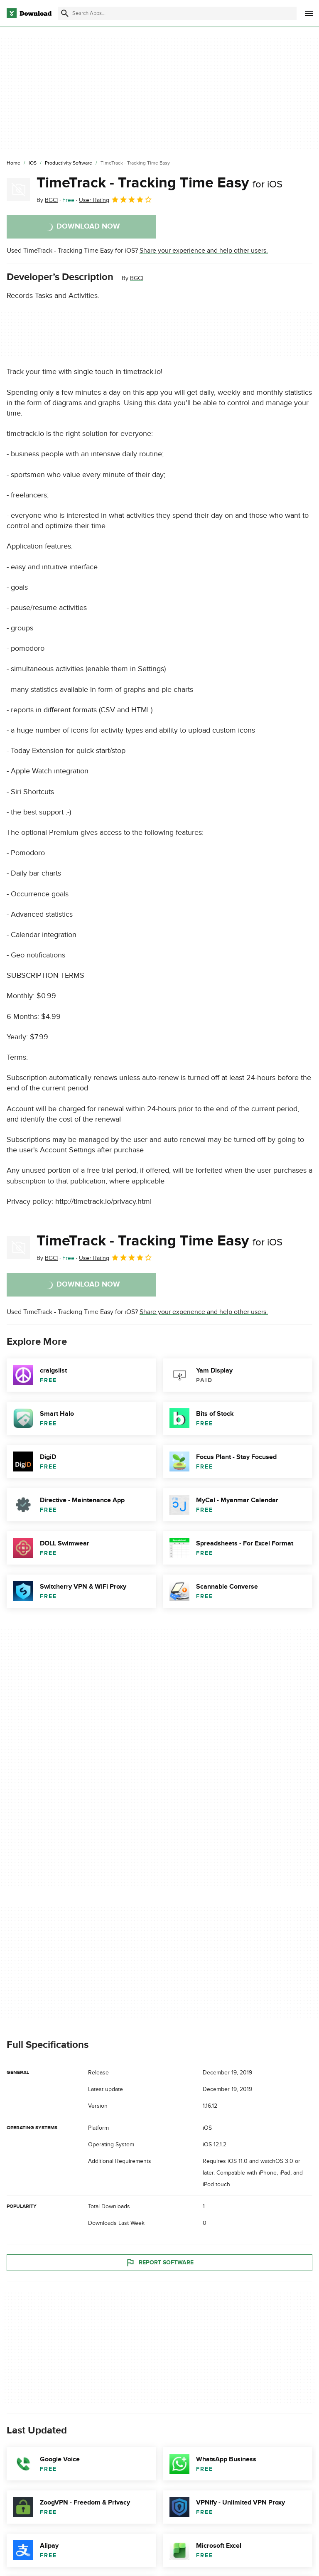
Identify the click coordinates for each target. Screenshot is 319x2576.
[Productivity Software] (68, 163)
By (47, 200)
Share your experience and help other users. (204, 250)
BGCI (136, 278)
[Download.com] (29, 13)
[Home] (13, 163)
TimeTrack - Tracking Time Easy (159, 183)
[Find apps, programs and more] (177, 13)
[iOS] (33, 163)
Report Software (159, 2263)
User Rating (115, 199)
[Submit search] (64, 13)
